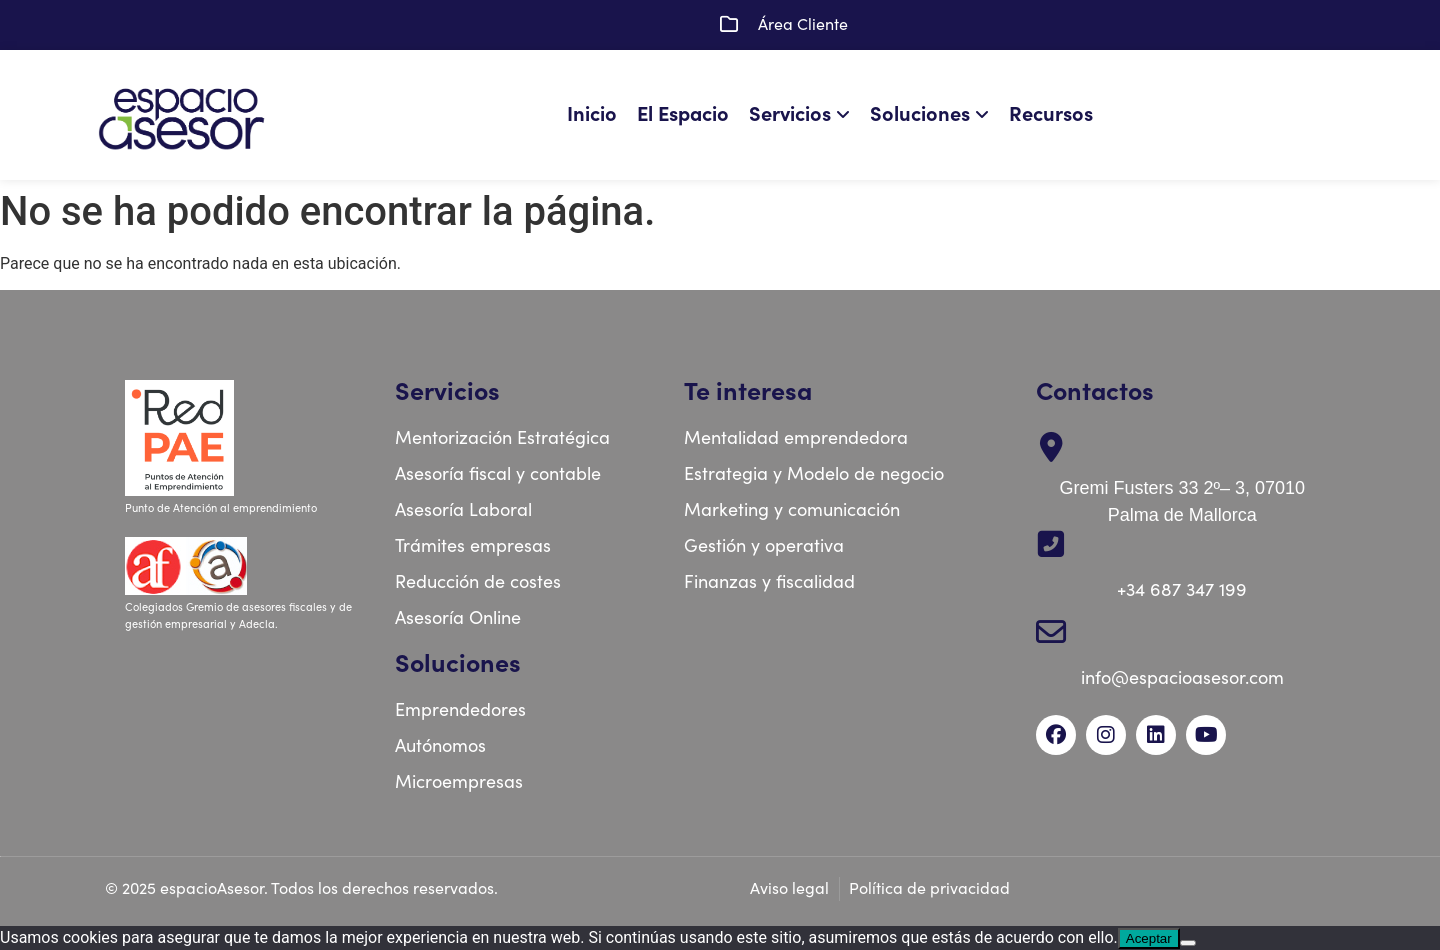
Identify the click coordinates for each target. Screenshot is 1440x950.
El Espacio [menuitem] (683, 114)
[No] (1188, 943)
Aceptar (1149, 938)
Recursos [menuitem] (1051, 114)
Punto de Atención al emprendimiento (222, 508)
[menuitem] (804, 115)
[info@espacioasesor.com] (1051, 632)
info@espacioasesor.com (1182, 678)
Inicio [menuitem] (592, 114)
